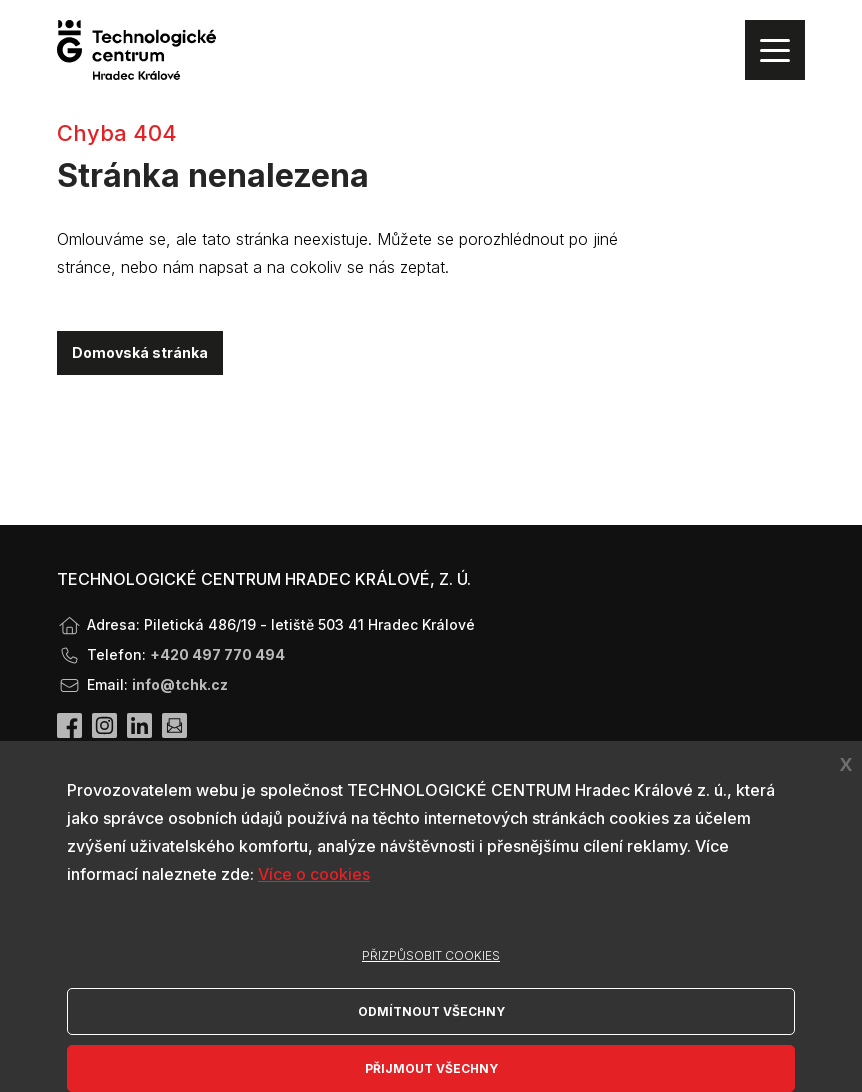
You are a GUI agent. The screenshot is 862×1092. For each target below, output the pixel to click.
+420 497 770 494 (217, 654)
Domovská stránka (140, 352)
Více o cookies (314, 874)
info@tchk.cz (180, 684)
